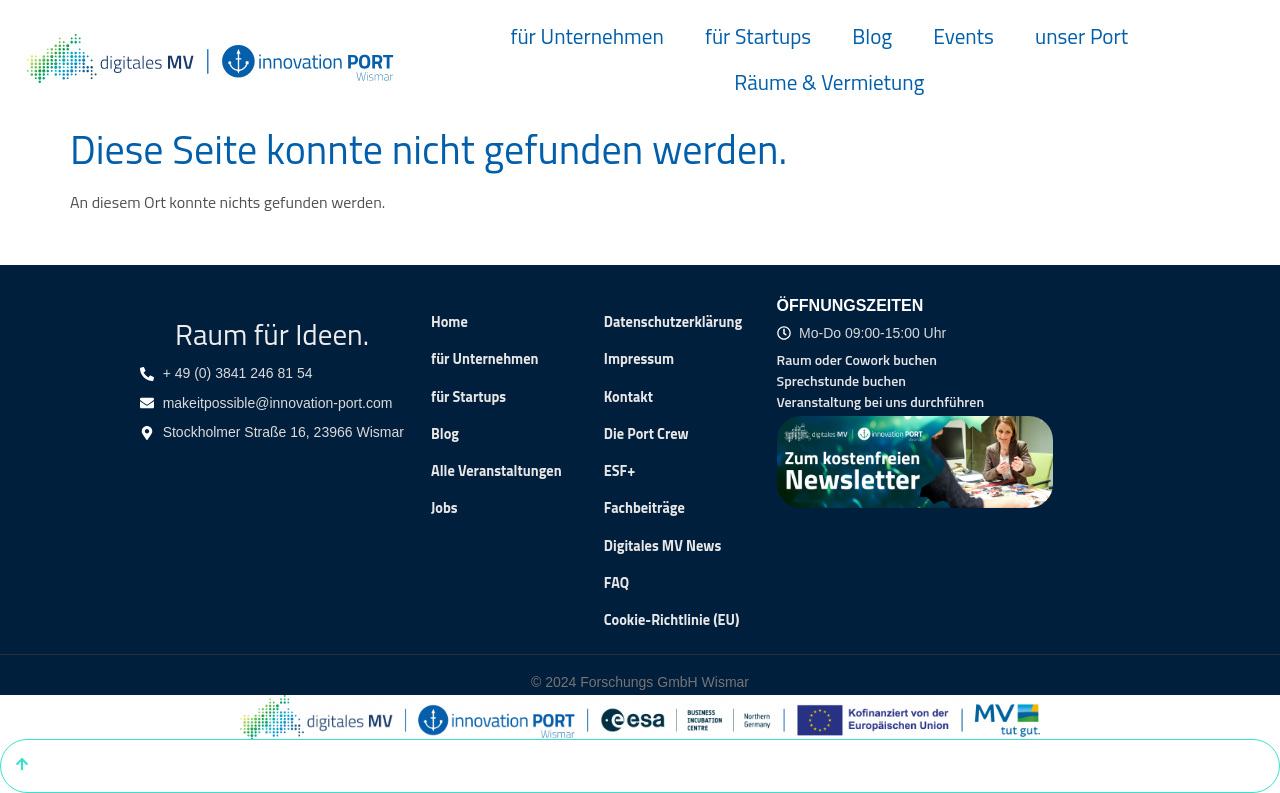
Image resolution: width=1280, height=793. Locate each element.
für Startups (758, 36)
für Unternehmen (586, 36)
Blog (872, 36)
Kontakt (628, 397)
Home (449, 322)
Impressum (639, 359)
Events (963, 36)
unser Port (1081, 36)
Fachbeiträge (644, 508)
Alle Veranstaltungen (496, 471)
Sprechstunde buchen (841, 380)
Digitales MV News (662, 546)
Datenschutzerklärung (673, 322)
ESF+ (620, 471)
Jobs (444, 508)
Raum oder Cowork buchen (857, 359)
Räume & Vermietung (829, 82)
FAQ (616, 583)
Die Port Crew (646, 434)
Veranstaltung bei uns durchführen (881, 401)
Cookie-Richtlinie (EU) (672, 620)
